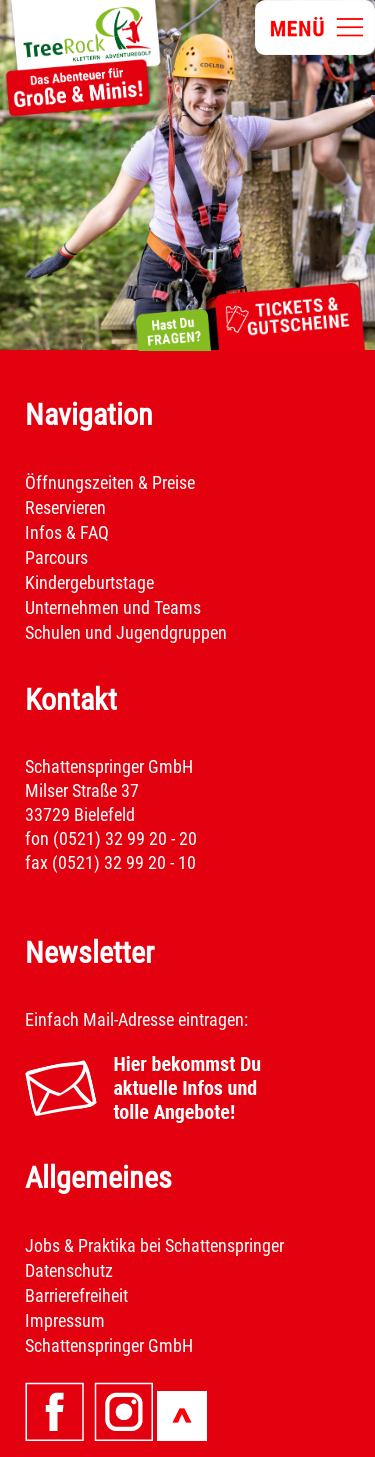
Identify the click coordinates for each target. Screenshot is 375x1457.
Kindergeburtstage (89, 582)
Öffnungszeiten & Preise (110, 482)
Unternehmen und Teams (113, 607)
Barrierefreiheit (76, 1295)
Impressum (65, 1320)
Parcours (56, 557)
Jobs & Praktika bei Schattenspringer (154, 1245)
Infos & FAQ (67, 532)
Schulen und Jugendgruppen (126, 632)
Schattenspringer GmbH (109, 1345)
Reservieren (65, 507)
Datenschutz (69, 1270)
